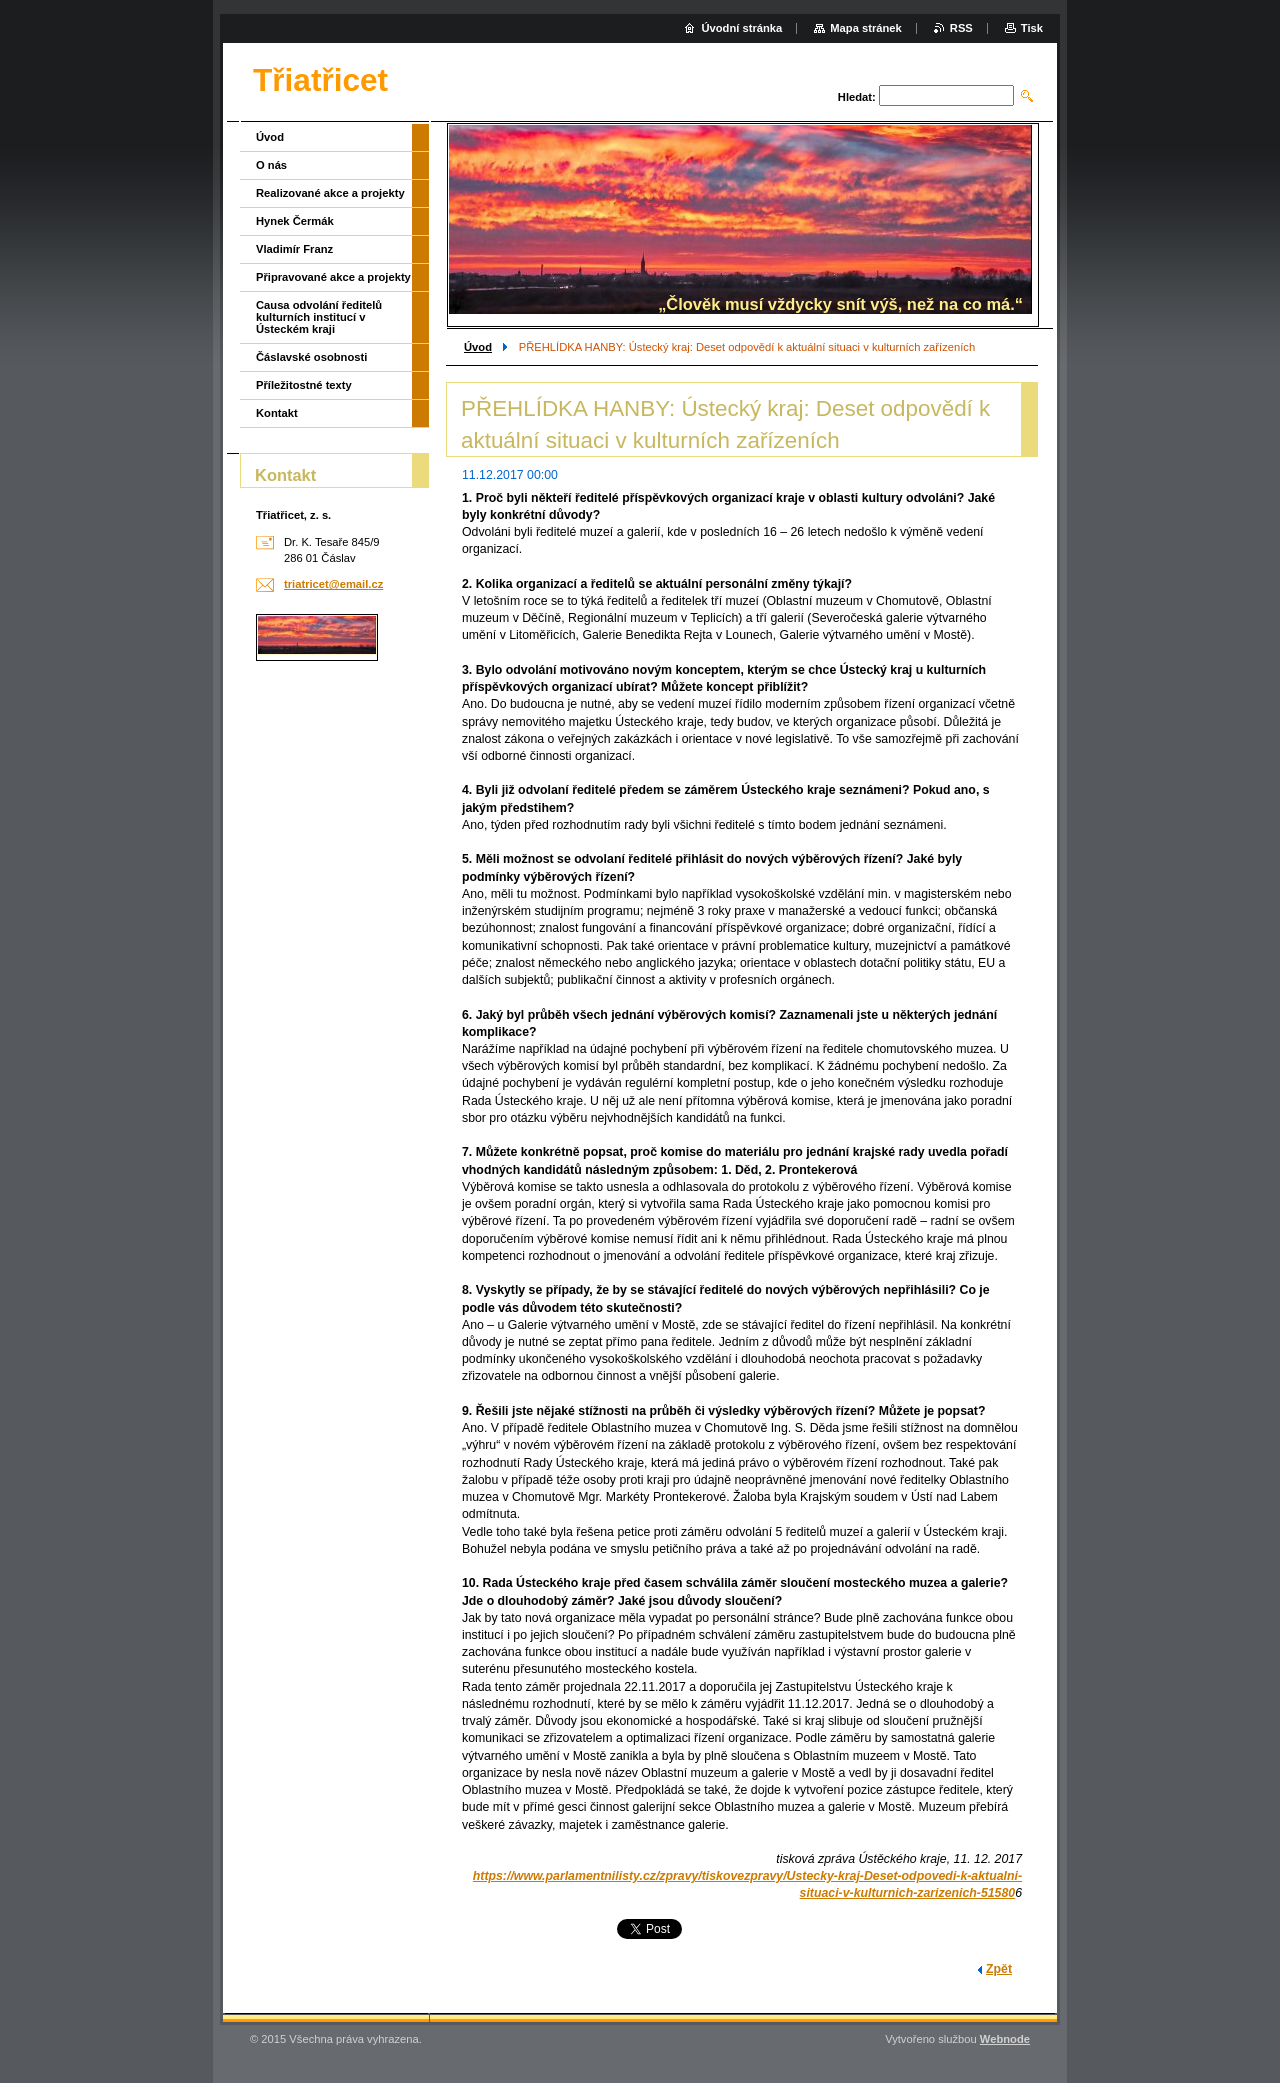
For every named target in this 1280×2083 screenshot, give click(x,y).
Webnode (1005, 2039)
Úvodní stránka (741, 28)
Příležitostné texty (304, 385)
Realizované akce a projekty (330, 193)
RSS (961, 28)
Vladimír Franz (294, 249)
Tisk (1032, 28)
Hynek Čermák (295, 221)
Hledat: (857, 97)
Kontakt (277, 413)
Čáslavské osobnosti (311, 357)
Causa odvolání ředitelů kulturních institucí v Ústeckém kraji (319, 317)
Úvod (478, 347)
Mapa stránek (866, 28)
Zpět (999, 1969)
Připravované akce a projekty (333, 277)
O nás (271, 165)
